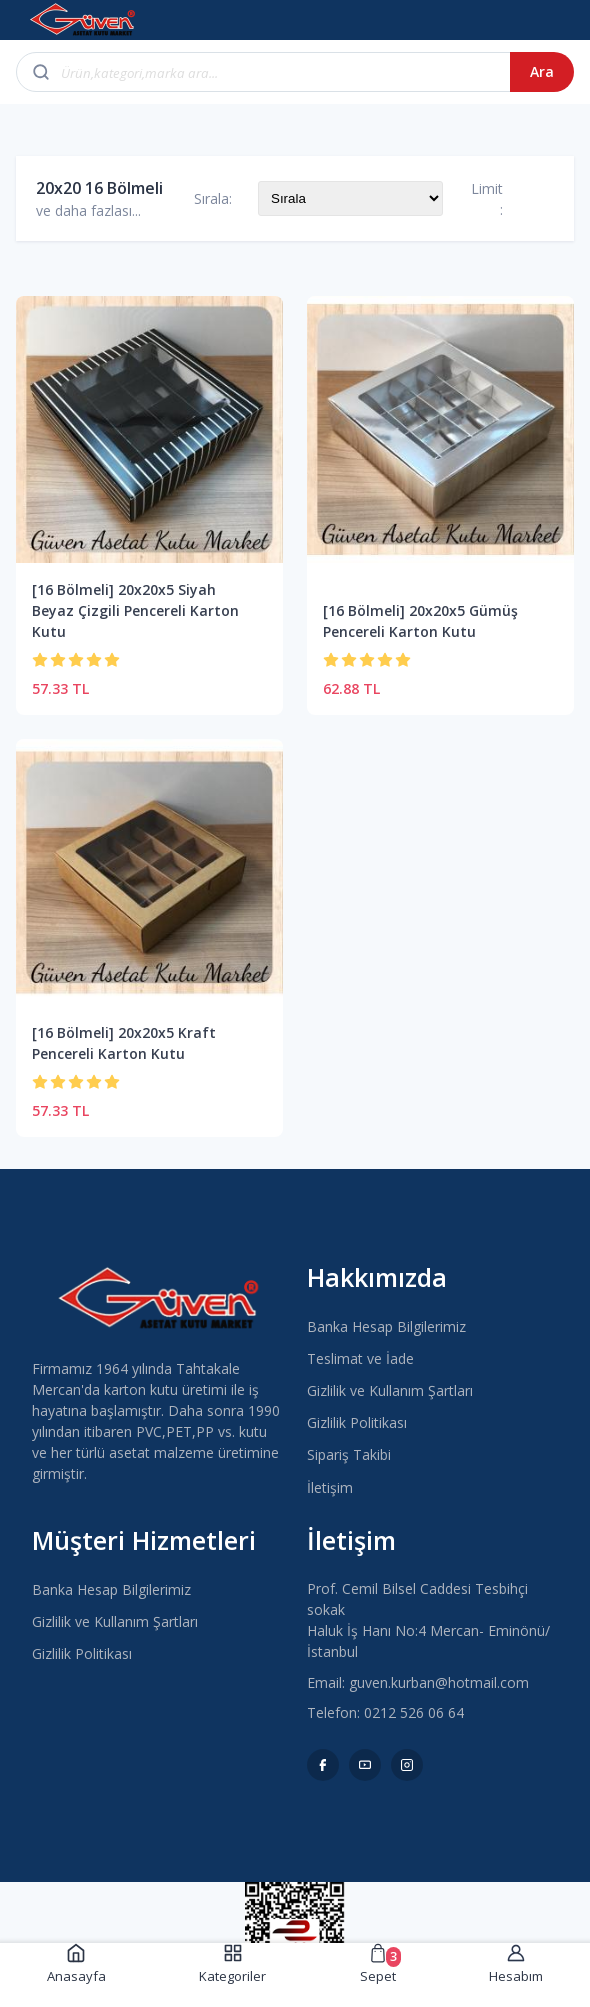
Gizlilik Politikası (357, 1422)
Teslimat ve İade (360, 1358)
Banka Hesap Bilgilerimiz (386, 1326)
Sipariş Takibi (349, 1454)
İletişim (330, 1487)
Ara (542, 71)
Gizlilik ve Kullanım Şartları (390, 1390)
